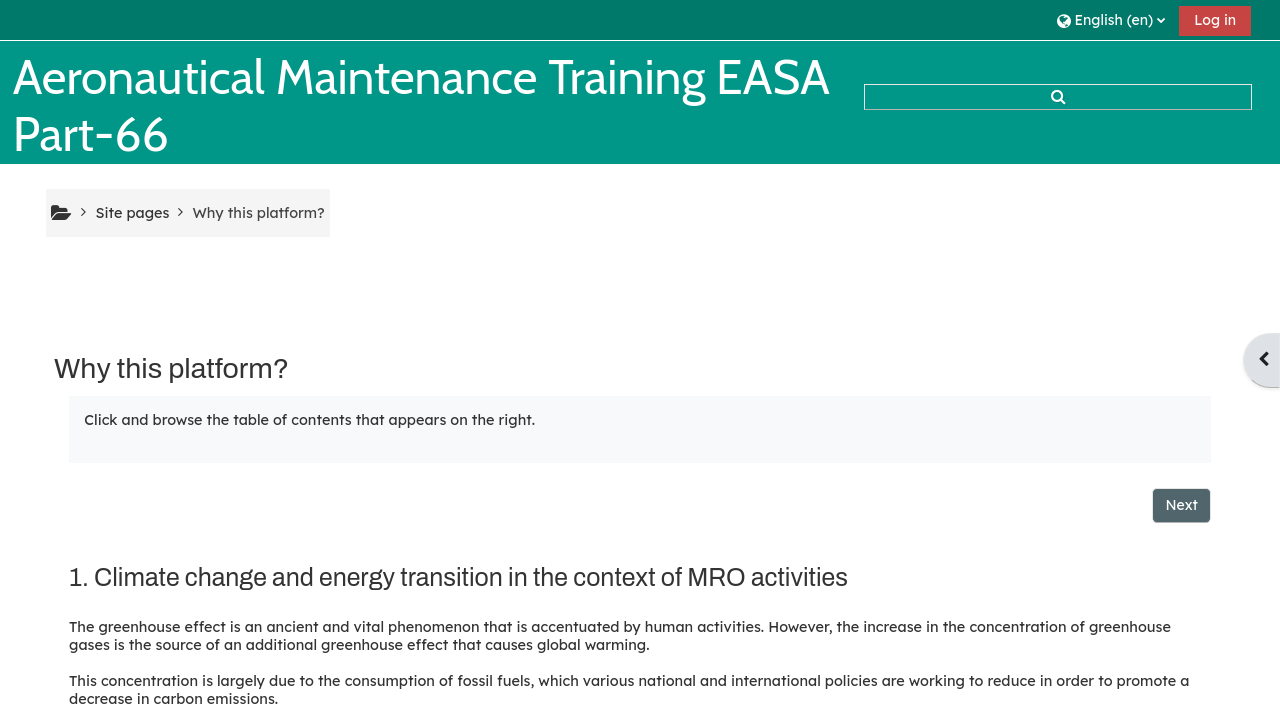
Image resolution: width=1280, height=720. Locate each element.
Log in (1215, 20)
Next (1181, 505)
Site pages (132, 213)
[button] (1111, 19)
